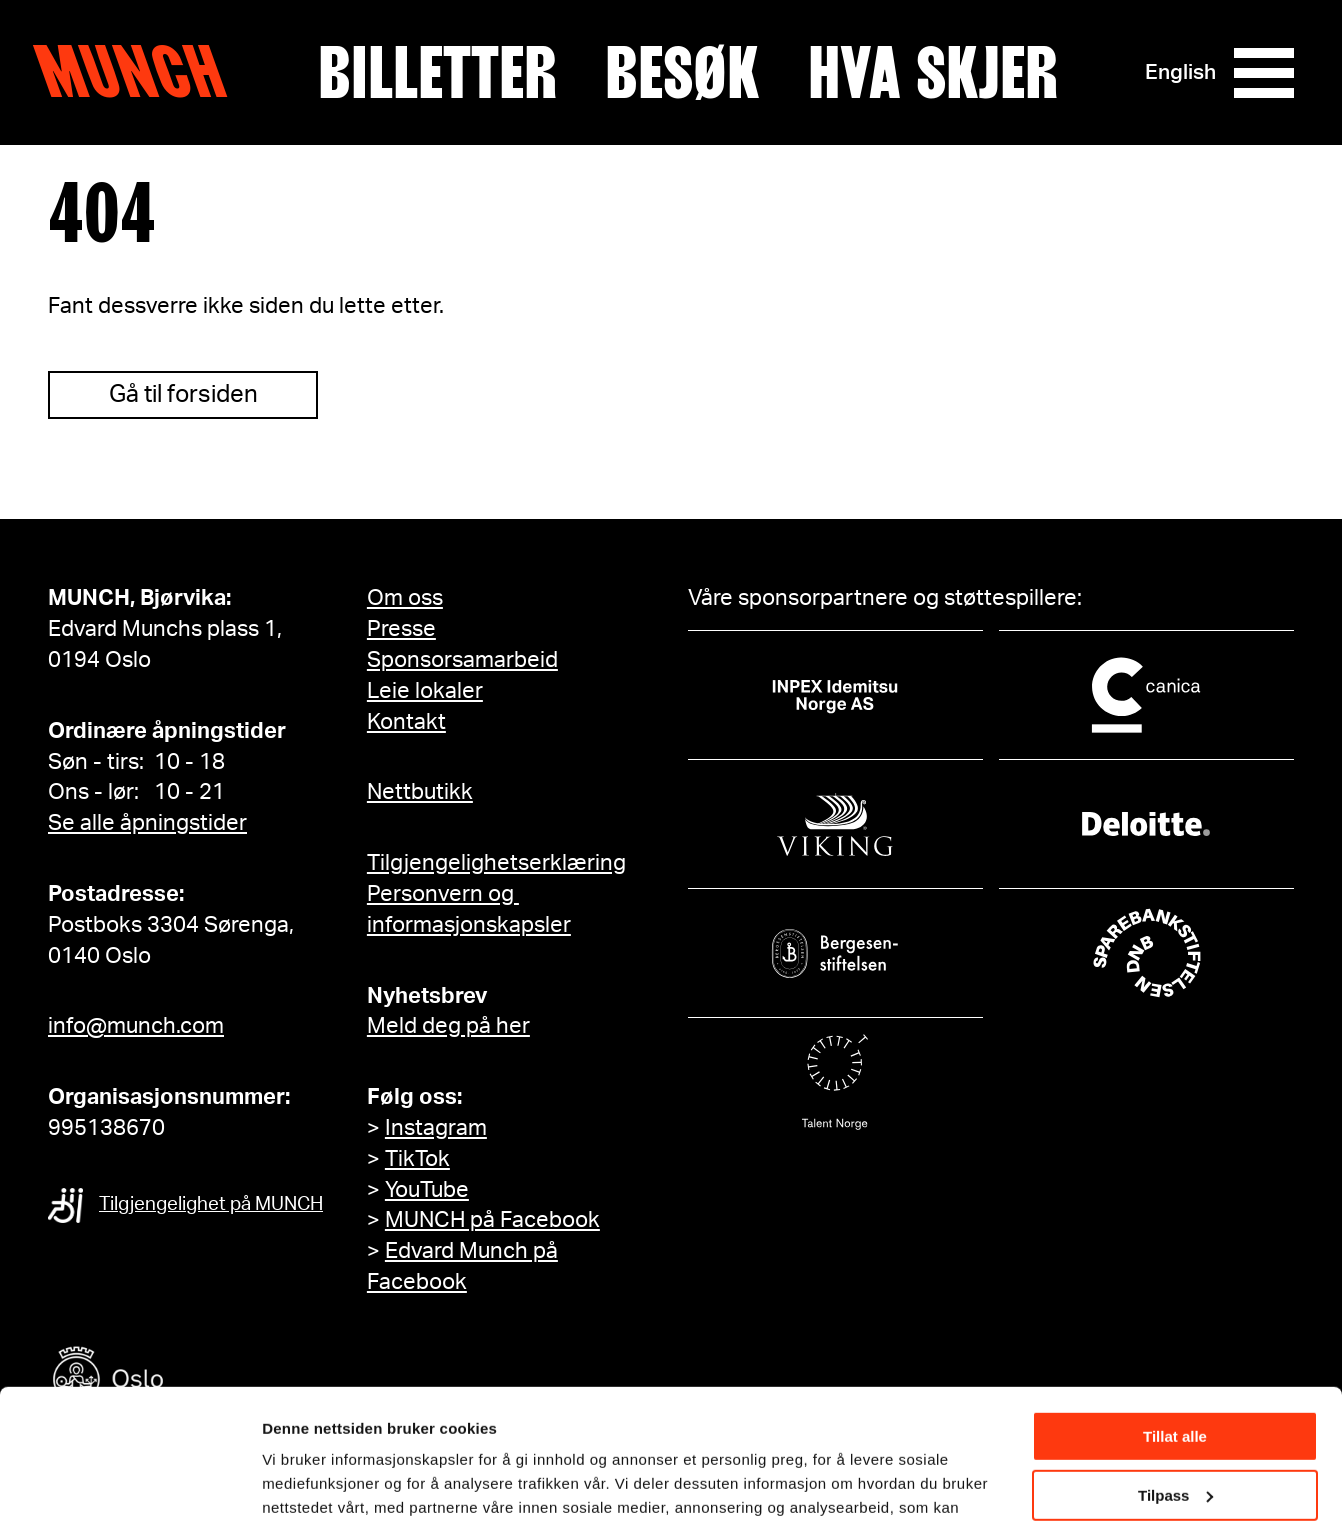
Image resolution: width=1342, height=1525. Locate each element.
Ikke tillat (1175, 1428)
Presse (401, 629)
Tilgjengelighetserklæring (496, 863)
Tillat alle (1175, 1311)
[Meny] (1264, 73)
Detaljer (290, 1484)
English (1180, 72)
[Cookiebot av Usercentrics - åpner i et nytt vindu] (129, 1486)
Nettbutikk (420, 792)
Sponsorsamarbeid (462, 660)
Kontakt (406, 722)
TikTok (417, 1159)
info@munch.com (136, 1026)
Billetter (437, 73)
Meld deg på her (448, 1026)
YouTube (427, 1190)
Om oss (405, 598)
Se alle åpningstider (147, 823)
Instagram (436, 1128)
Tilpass (1175, 1369)
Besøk (682, 73)
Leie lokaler (425, 691)
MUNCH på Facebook (492, 1220)
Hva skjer (933, 73)
